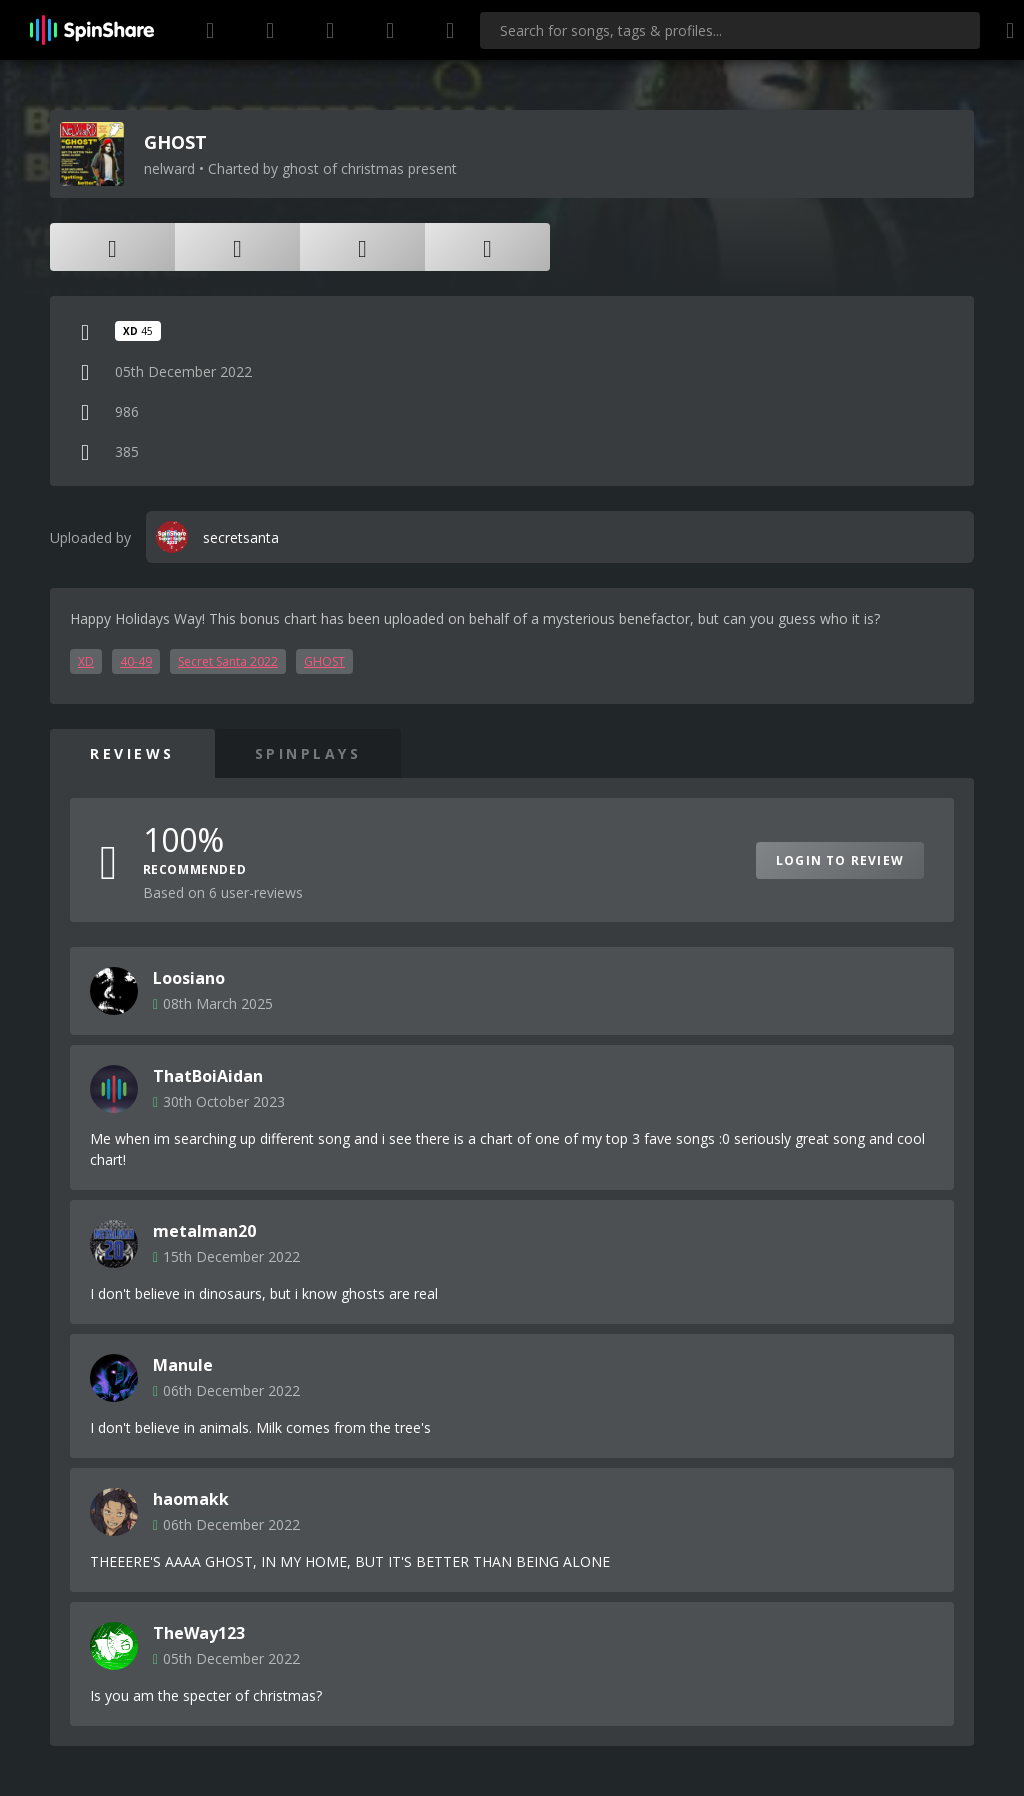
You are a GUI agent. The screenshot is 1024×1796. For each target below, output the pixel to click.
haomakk (191, 1499)
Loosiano (189, 978)
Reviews (132, 753)
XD (86, 661)
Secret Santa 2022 (228, 661)
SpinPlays (308, 753)
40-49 (136, 661)
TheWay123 (199, 1633)
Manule (183, 1365)
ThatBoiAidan (208, 1076)
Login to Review (840, 860)
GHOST (324, 661)
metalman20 (204, 1231)
